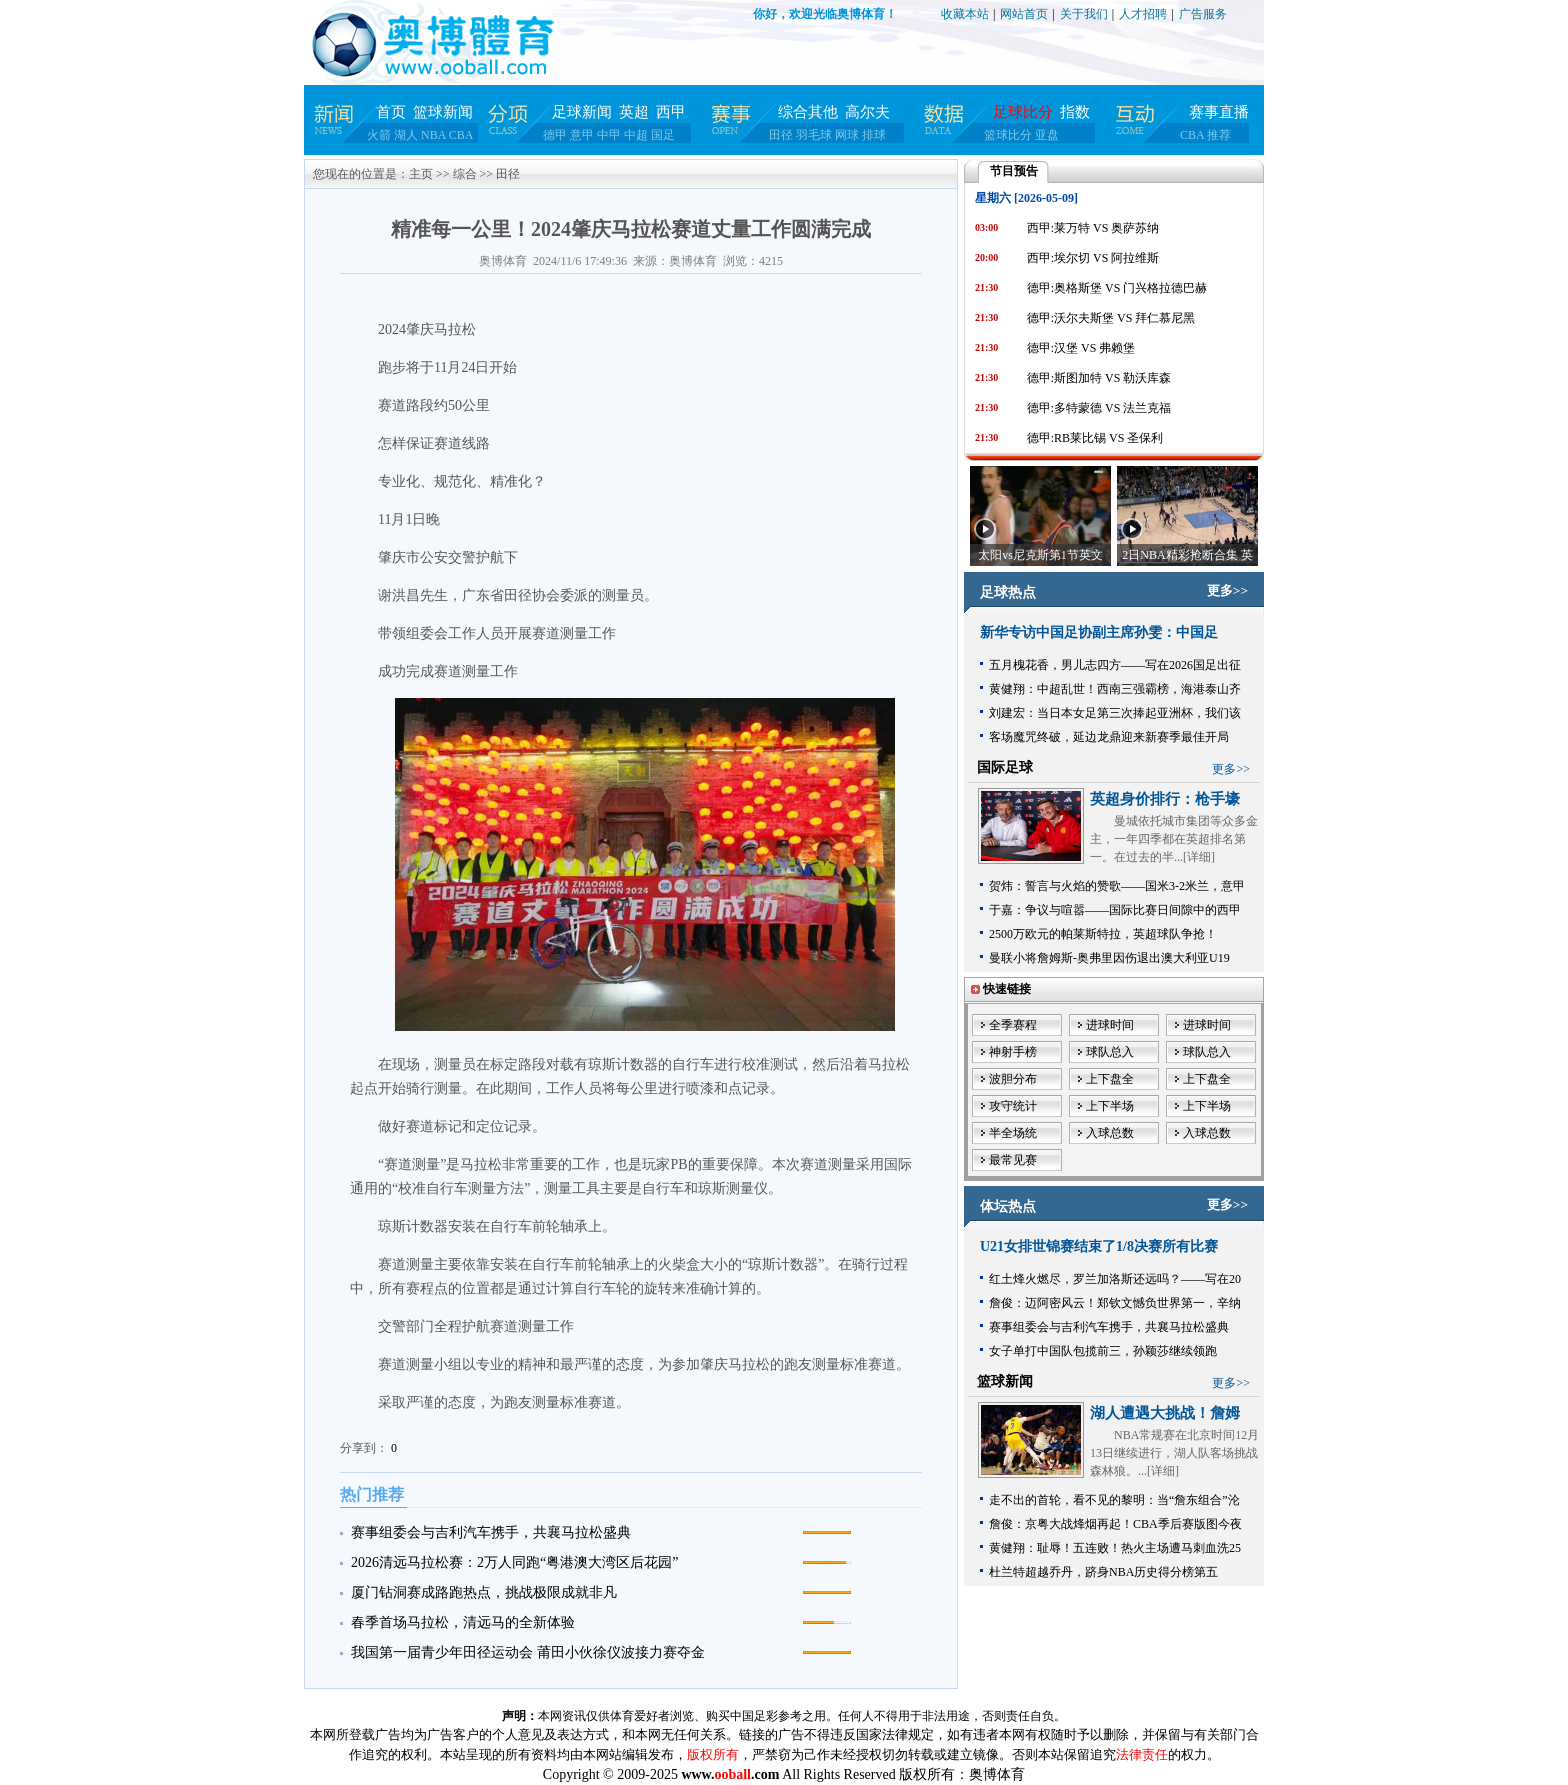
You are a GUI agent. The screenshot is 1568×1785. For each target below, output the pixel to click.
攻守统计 (1013, 1106)
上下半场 (1110, 1106)
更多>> (1227, 590)
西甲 (671, 112)
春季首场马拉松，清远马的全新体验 (463, 1622)
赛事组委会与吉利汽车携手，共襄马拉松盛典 (491, 1532)
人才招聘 (1143, 14)
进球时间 (1110, 1025)
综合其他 (808, 112)
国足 (663, 135)
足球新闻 (582, 112)
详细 (1199, 857)
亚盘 (1047, 135)
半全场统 (1013, 1133)
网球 (847, 135)
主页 (421, 174)
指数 (1075, 112)
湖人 (406, 135)
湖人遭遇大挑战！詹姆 (1165, 1413)
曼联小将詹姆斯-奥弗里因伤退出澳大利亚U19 (1109, 958)
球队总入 (1110, 1052)
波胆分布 (1013, 1079)
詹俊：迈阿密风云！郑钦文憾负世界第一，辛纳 (1115, 1303)
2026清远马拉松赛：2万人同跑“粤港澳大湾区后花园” (514, 1562)
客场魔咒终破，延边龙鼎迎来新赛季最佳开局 (1109, 737)
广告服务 (1203, 14)
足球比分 (1023, 112)
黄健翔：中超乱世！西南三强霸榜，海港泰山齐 (1115, 689)
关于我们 (1084, 14)
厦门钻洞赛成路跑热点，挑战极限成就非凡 (484, 1592)
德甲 (555, 135)
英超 (634, 112)
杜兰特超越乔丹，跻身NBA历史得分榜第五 (1103, 1572)
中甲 (609, 135)
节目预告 (1014, 171)
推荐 (1219, 135)
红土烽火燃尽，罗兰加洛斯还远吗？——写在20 (1115, 1279)
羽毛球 (814, 135)
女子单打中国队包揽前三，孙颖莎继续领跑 (1103, 1351)
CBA (461, 135)
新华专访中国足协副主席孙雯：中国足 (1099, 632)
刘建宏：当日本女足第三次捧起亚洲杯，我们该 (1115, 713)
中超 (636, 135)
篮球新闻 (443, 112)
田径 (781, 135)
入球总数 (1110, 1133)
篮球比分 (1008, 135)
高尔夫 (867, 112)
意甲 (582, 135)
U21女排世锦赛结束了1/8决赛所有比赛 (1099, 1246)
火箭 (379, 135)
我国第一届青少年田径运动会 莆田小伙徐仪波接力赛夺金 (528, 1652)
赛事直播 (1219, 112)
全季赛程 (1013, 1025)
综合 (465, 174)
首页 (391, 112)
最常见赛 (1013, 1160)
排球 (874, 135)
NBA (433, 135)
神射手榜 (1013, 1052)
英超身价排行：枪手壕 (1165, 799)
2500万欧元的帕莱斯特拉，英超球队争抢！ (1103, 934)
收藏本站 (965, 14)
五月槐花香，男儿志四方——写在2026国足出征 (1115, 665)
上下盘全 (1110, 1079)
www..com (730, 1774)
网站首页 (1024, 14)
